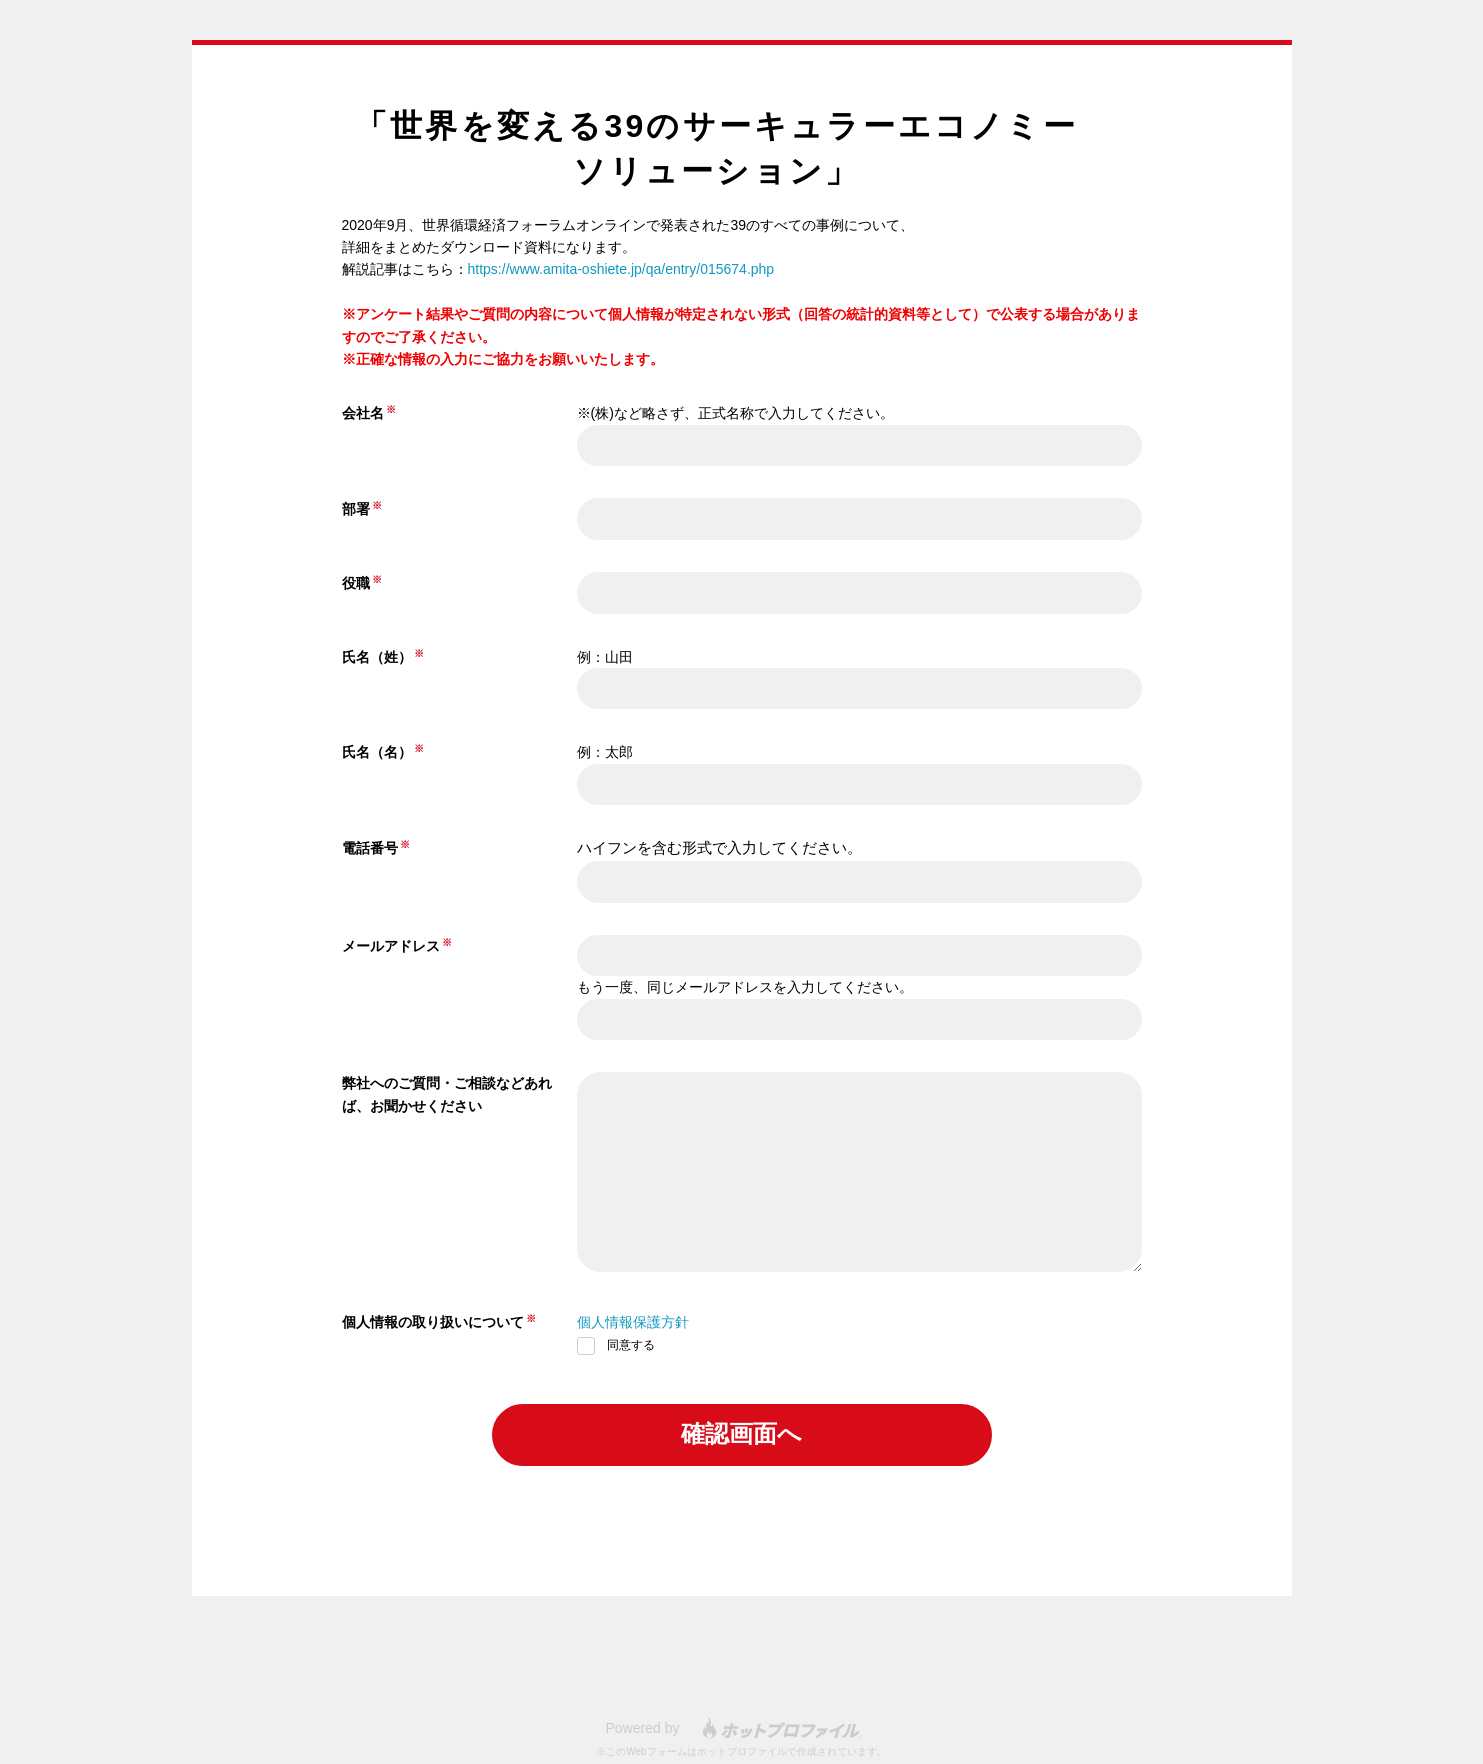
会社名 (363, 413)
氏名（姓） (377, 657)
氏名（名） (377, 752)
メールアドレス (391, 946)
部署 (356, 509)
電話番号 (370, 848)
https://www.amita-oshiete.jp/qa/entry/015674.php (621, 269)
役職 (356, 583)
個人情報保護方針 (633, 1322)
